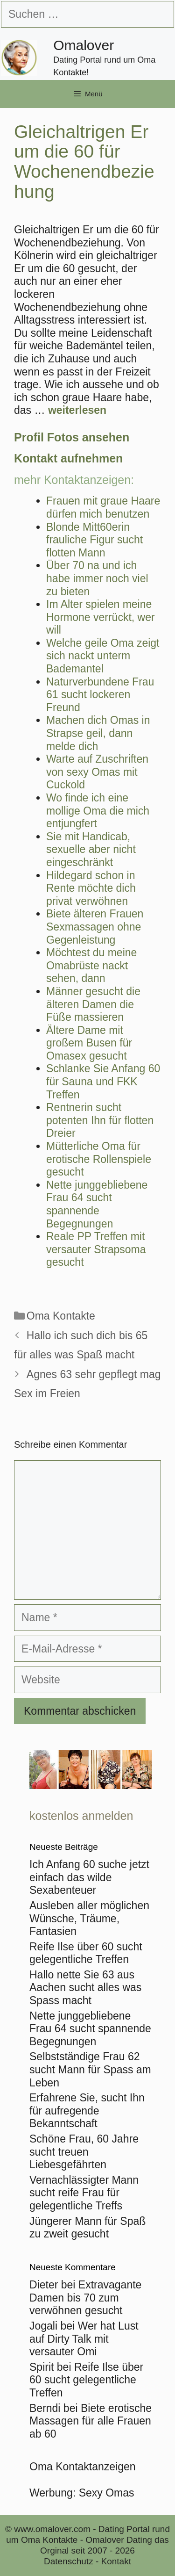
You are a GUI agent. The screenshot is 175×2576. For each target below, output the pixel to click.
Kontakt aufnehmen (68, 458)
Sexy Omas (106, 2493)
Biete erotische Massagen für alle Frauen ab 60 (90, 2421)
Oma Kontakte (61, 1316)
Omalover (83, 45)
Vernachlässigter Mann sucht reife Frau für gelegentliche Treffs (84, 2193)
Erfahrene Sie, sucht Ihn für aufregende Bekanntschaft (87, 2110)
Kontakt (116, 2561)
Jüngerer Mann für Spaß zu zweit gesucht (87, 2227)
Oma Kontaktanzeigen (82, 2467)
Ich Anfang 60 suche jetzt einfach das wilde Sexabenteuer (89, 1877)
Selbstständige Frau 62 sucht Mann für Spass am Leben (90, 2069)
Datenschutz (68, 2561)
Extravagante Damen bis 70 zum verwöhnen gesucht (85, 2297)
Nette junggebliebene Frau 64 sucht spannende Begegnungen (90, 2029)
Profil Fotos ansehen (71, 437)
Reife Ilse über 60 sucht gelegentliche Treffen (85, 1953)
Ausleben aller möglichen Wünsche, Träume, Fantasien (89, 1918)
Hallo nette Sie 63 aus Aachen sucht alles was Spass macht (85, 1987)
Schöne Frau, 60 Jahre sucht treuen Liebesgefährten (84, 2152)
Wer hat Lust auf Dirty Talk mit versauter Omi (84, 2339)
